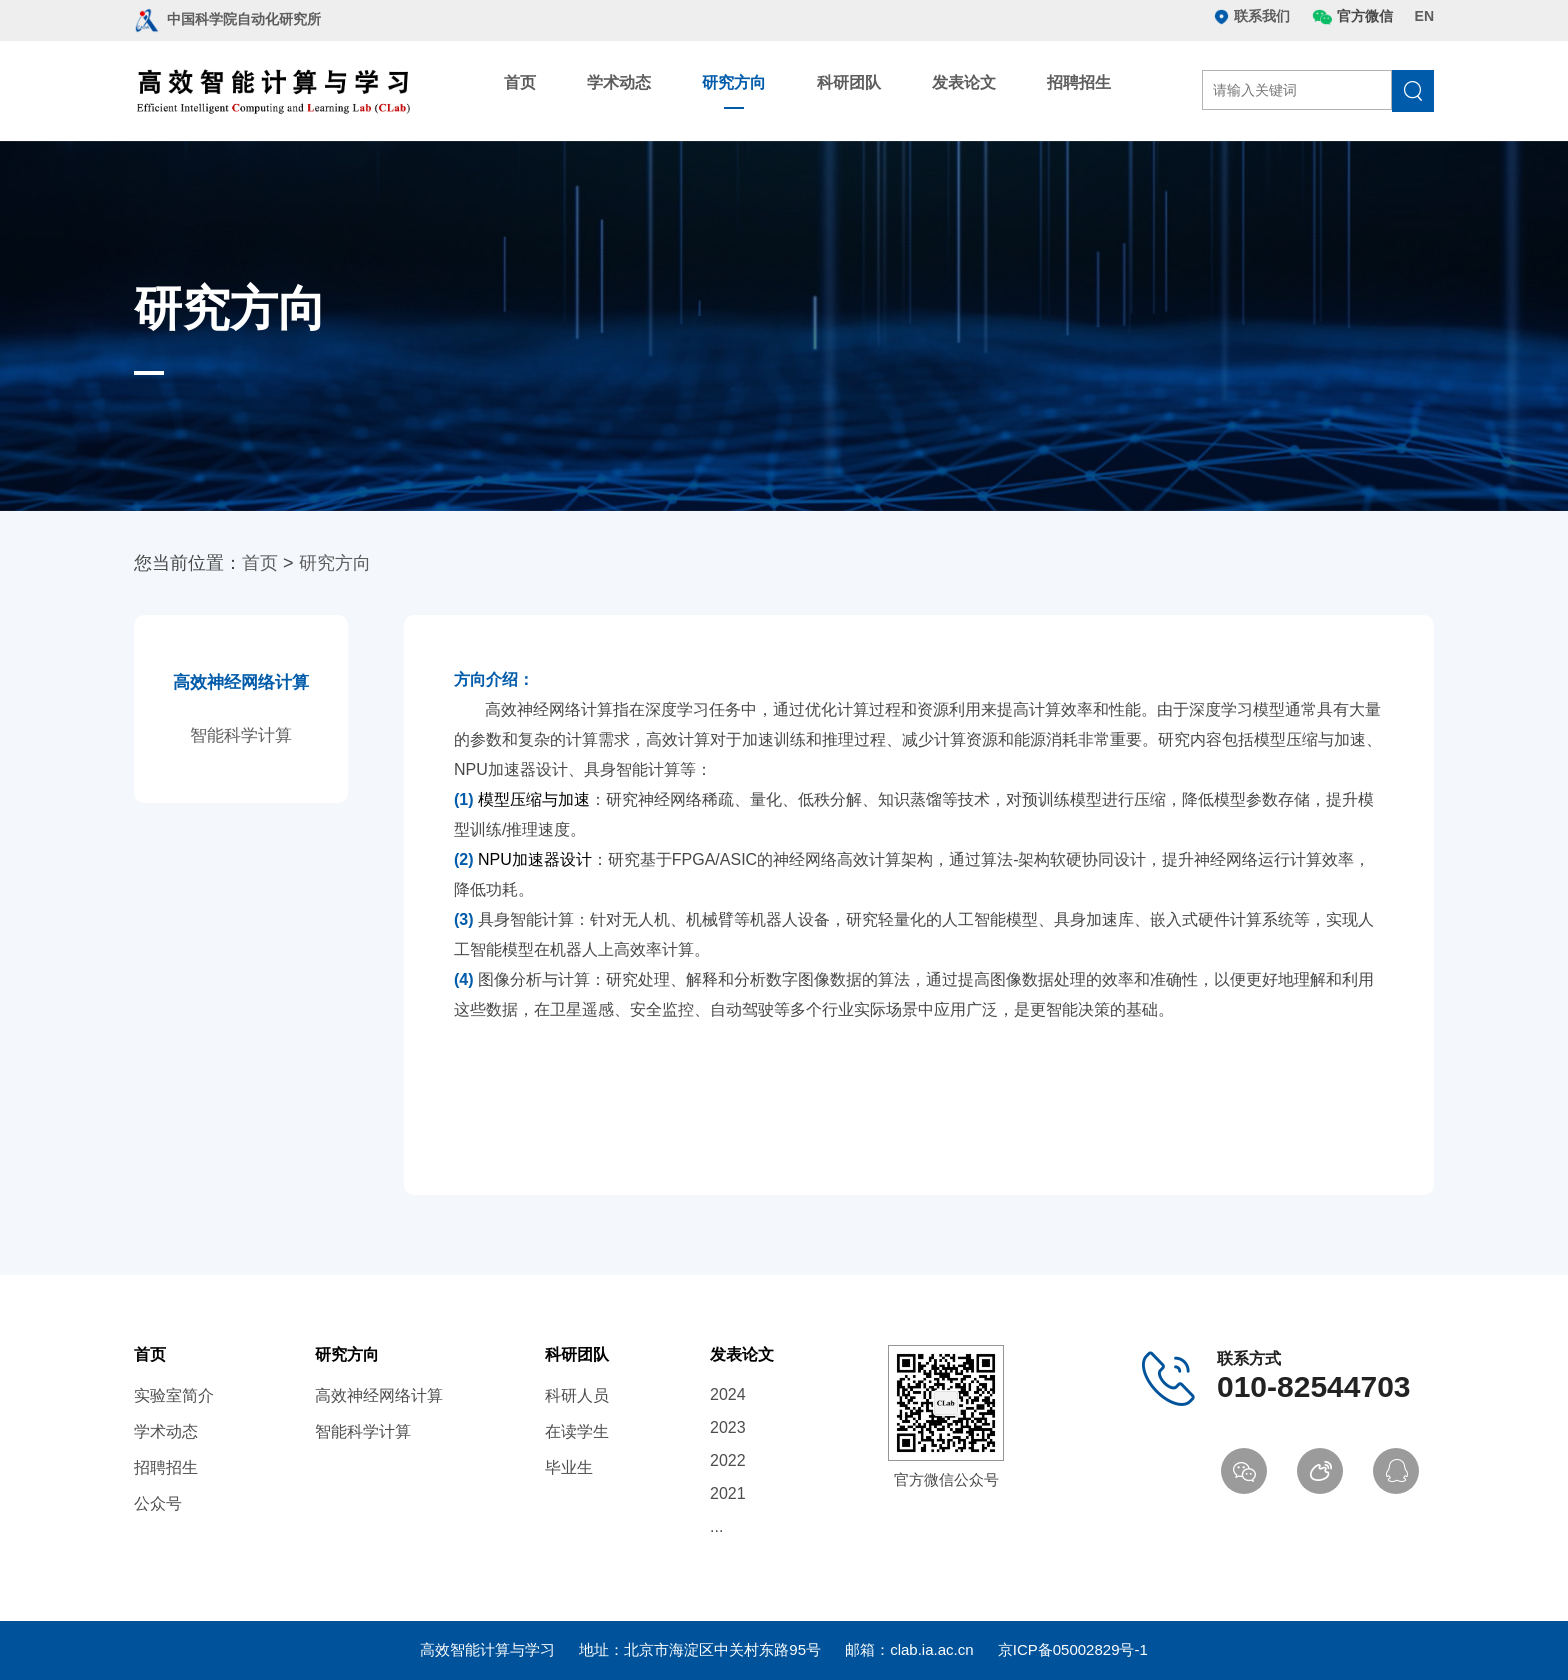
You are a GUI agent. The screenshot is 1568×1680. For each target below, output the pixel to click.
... (716, 1526)
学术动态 (619, 82)
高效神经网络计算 (241, 682)
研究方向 (734, 82)
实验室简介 (174, 1395)
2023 (728, 1427)
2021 (728, 1493)
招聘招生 (1079, 82)
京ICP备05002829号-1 (1073, 1649)
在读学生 (577, 1431)
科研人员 (577, 1395)
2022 (728, 1460)
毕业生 (569, 1467)
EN (1424, 16)
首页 (520, 82)
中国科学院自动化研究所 (227, 19)
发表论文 (964, 82)
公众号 (158, 1503)
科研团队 (849, 82)
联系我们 (1251, 16)
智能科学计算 (241, 735)
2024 (728, 1394)
